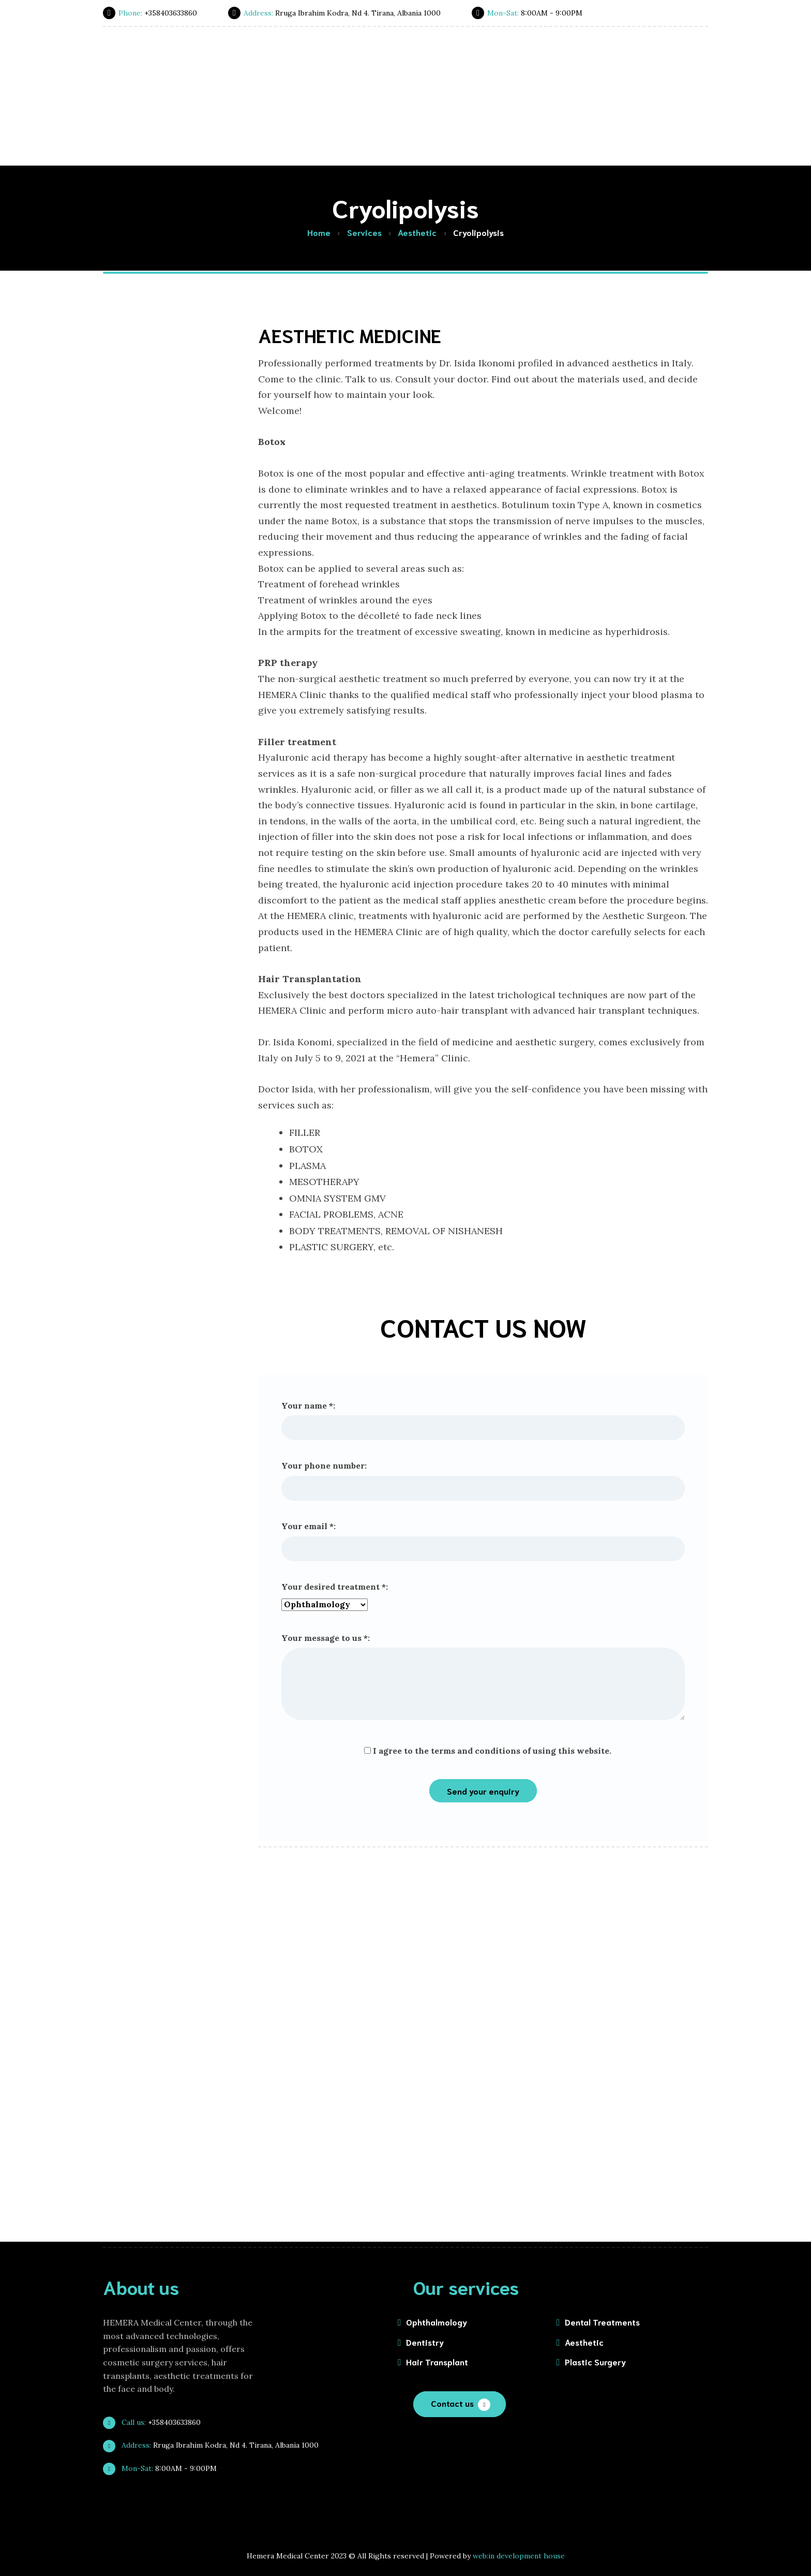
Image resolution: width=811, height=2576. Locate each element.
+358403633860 (156, 2422)
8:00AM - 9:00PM (164, 2468)
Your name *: (483, 1420)
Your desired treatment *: (483, 1596)
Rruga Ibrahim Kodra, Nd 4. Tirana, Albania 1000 (215, 2445)
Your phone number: (483, 1480)
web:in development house (519, 2555)
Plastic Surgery (595, 2361)
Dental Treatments (602, 2321)
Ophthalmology (436, 2321)
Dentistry (425, 2341)
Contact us (452, 2402)
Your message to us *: (483, 1677)
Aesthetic (584, 2341)
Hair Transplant (437, 2361)
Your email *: (483, 1541)
